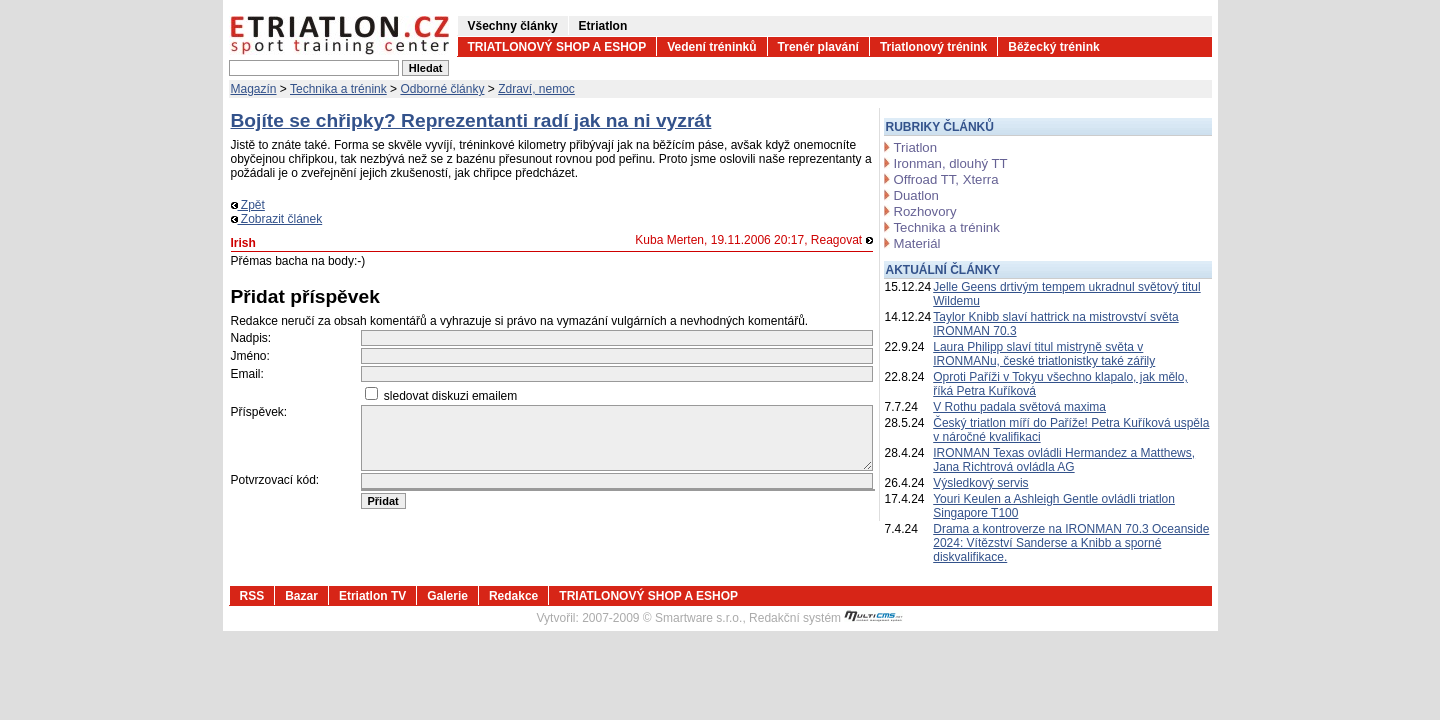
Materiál (917, 243)
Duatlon (916, 195)
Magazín (254, 89)
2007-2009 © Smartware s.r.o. (662, 618)
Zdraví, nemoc (536, 89)
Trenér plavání (818, 47)
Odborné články (442, 89)
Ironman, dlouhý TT (951, 163)
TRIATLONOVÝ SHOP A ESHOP (557, 47)
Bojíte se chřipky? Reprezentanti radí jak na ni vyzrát (471, 120)
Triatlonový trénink (933, 47)
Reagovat (842, 240)
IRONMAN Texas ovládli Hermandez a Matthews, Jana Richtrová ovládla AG (1064, 460)
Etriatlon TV (372, 596)
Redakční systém (826, 618)
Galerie (447, 596)
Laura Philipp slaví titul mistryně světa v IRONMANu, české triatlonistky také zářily (1044, 354)
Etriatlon (603, 26)
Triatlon (915, 147)
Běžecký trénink (1053, 47)
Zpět (248, 205)
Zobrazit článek (277, 219)
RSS (252, 596)
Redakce (513, 596)
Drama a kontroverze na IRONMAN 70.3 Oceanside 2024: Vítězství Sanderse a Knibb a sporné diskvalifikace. (1071, 543)
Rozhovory (925, 211)
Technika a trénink (338, 89)
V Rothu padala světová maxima (1019, 407)
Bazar (301, 596)
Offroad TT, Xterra (946, 179)
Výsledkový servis (980, 483)
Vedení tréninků (711, 47)
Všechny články (513, 26)
